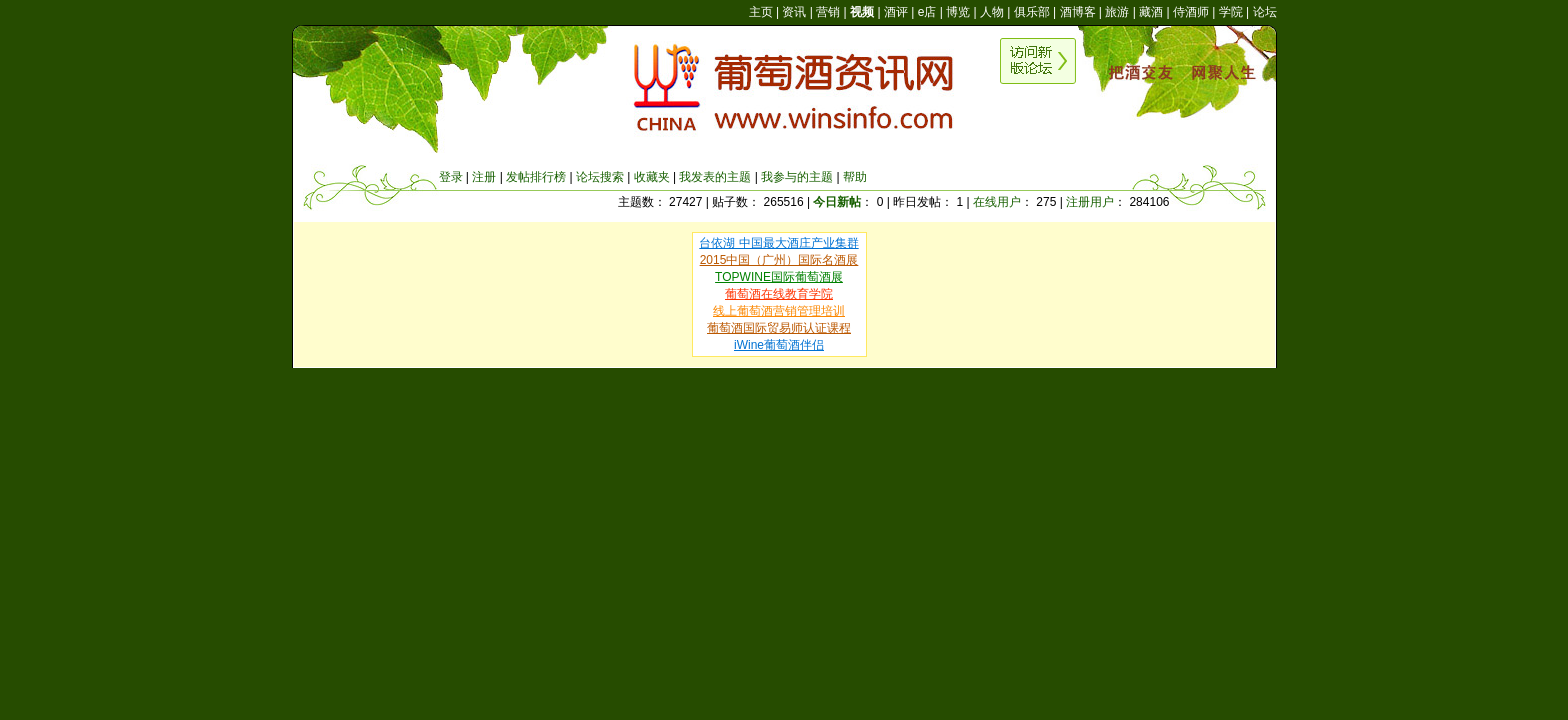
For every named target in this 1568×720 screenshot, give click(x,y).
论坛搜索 (600, 177)
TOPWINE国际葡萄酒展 (779, 277)
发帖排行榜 (536, 177)
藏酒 (1151, 12)
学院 (1231, 12)
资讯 (794, 12)
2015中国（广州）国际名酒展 (779, 260)
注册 (484, 177)
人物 (992, 12)
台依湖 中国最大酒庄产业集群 (778, 243)
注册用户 (1090, 202)
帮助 (855, 177)
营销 (828, 12)
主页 (761, 12)
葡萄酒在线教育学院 (779, 294)
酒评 (896, 12)
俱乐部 (1032, 12)
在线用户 (997, 202)
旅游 (1117, 12)
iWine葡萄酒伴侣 (779, 345)
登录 (451, 177)
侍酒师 (1191, 12)
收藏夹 (652, 177)
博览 (958, 12)
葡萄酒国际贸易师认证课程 (779, 328)
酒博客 (1078, 12)
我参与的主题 (797, 177)
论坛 (1265, 12)
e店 (927, 12)
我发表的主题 (715, 177)
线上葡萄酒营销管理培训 (779, 311)
